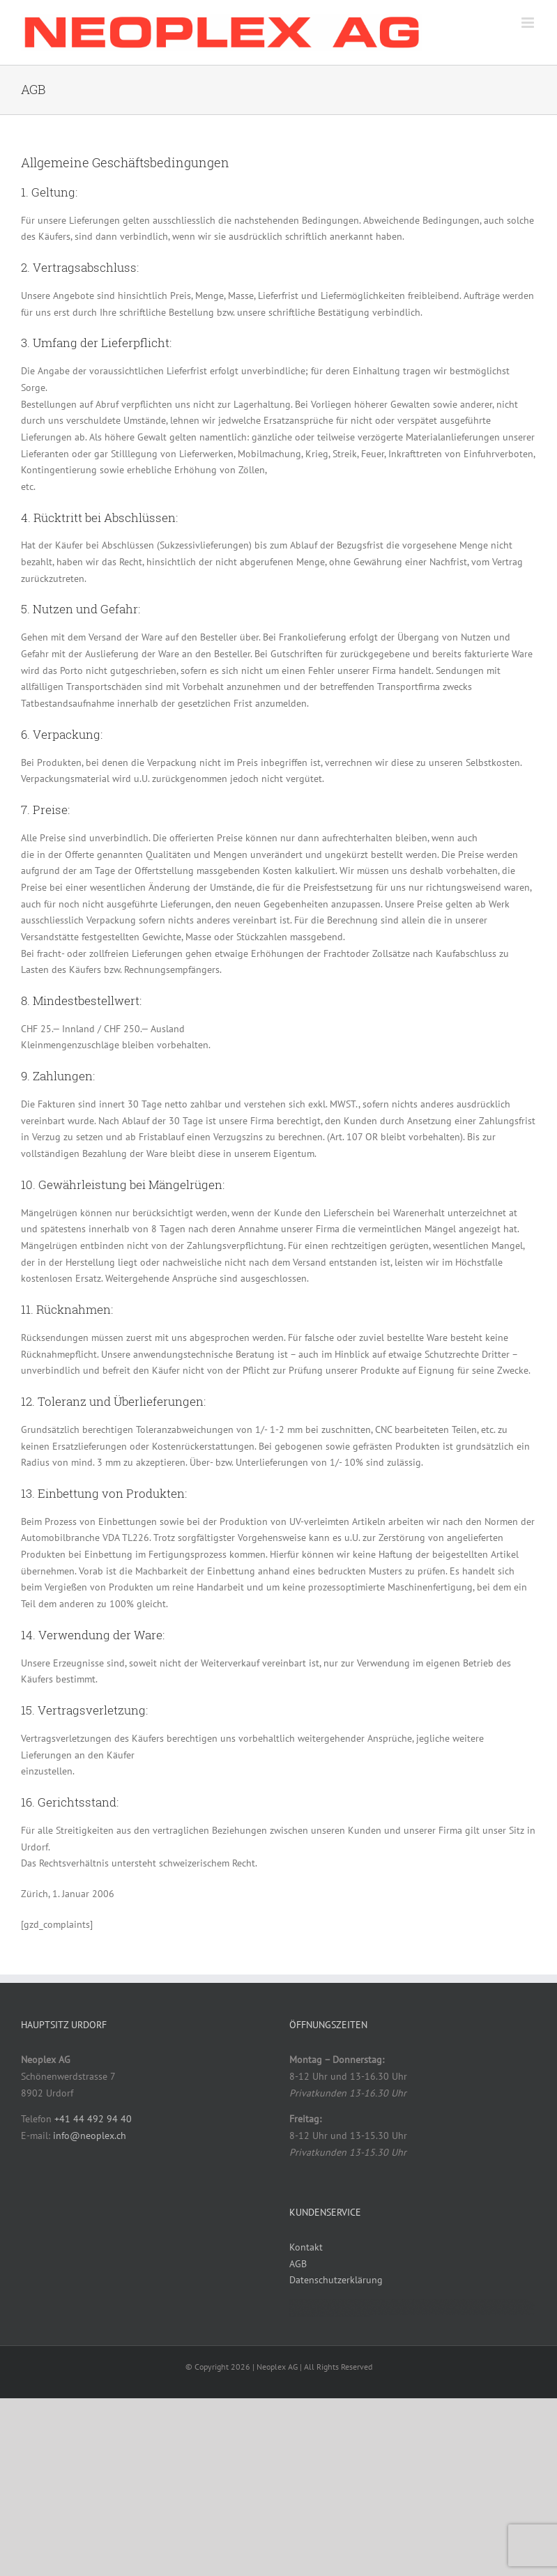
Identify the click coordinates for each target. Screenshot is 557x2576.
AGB (298, 2263)
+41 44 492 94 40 (93, 2119)
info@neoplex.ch (89, 2135)
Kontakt (306, 2247)
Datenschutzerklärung (336, 2280)
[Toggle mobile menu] (528, 22)
